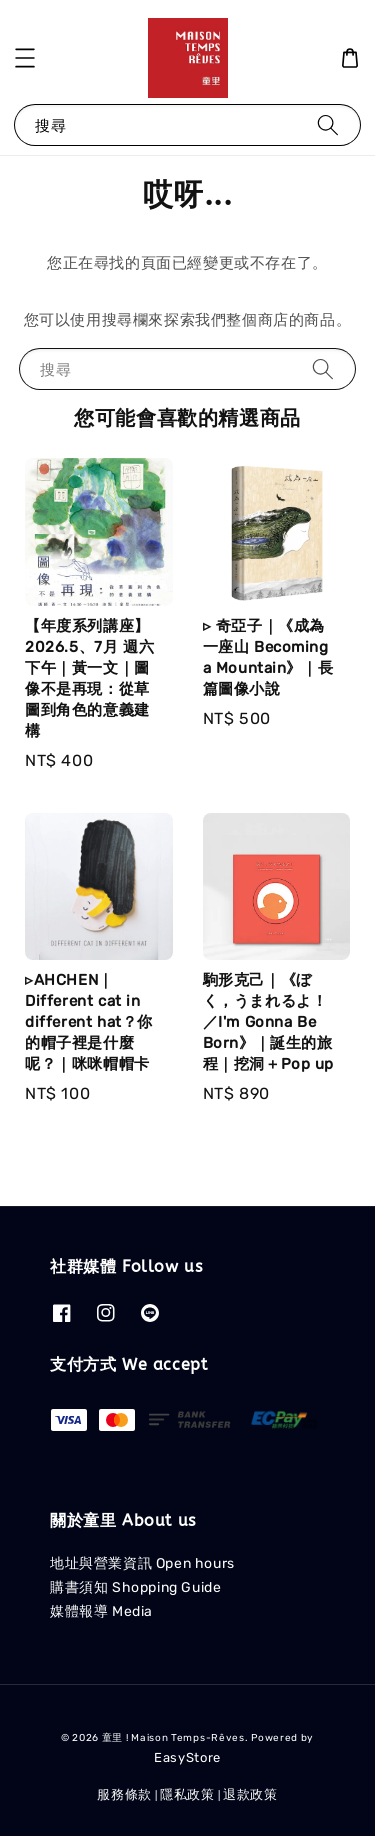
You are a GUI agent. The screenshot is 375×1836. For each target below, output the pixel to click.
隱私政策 (187, 1794)
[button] (25, 58)
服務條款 (124, 1794)
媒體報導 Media (101, 1611)
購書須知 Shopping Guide (135, 1587)
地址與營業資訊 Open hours (142, 1563)
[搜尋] (328, 124)
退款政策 (250, 1794)
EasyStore (187, 1757)
